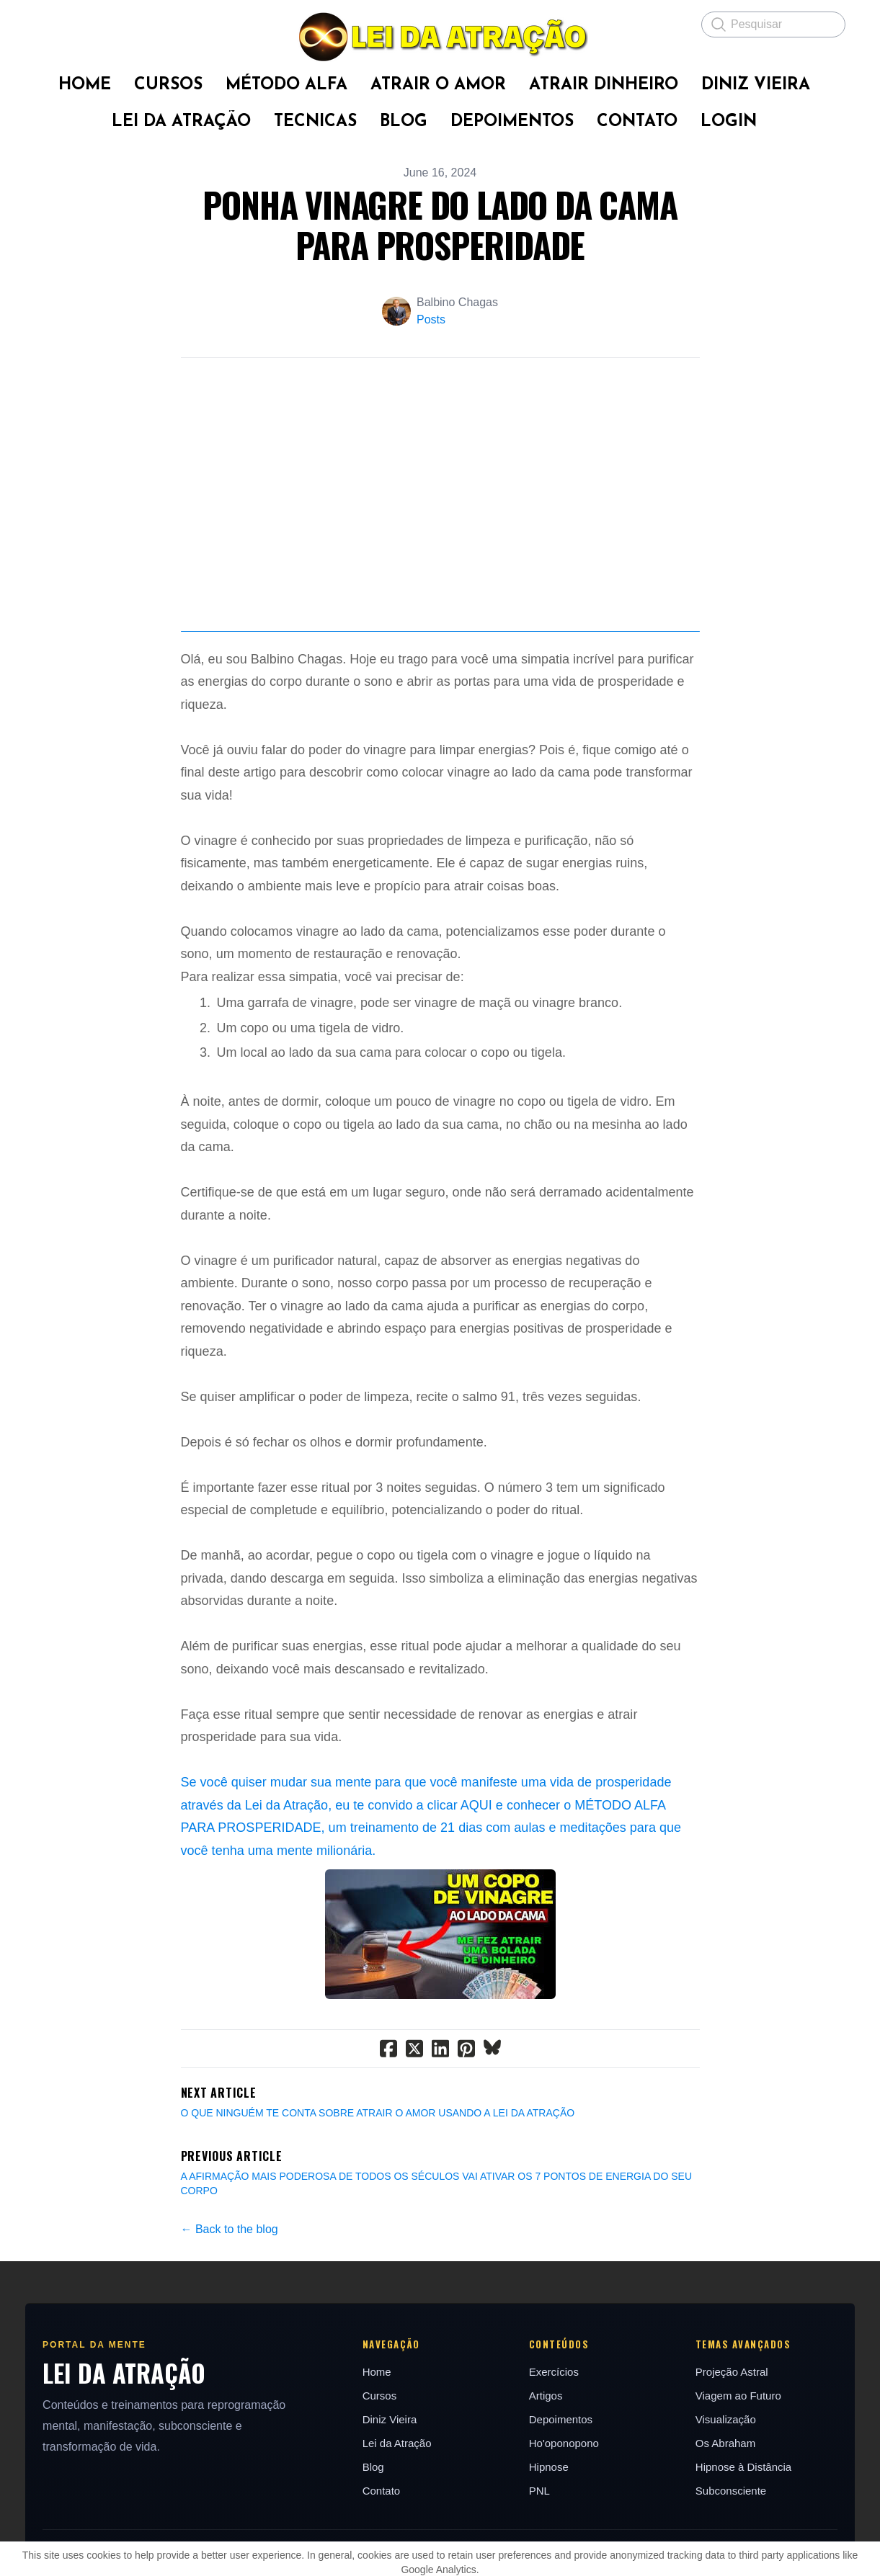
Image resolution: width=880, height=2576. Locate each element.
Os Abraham (725, 2509)
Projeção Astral (731, 2438)
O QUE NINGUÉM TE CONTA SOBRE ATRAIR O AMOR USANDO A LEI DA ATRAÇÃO (378, 2179)
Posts (431, 319)
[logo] (440, 37)
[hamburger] (46, 23)
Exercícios (554, 2438)
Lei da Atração (397, 2509)
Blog (373, 2533)
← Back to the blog (229, 2295)
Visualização (725, 2485)
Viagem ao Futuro (738, 2462)
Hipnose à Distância (743, 2533)
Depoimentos (560, 2485)
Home (377, 2438)
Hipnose (549, 2533)
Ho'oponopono (564, 2509)
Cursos (380, 2462)
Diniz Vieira (390, 2485)
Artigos (546, 2462)
